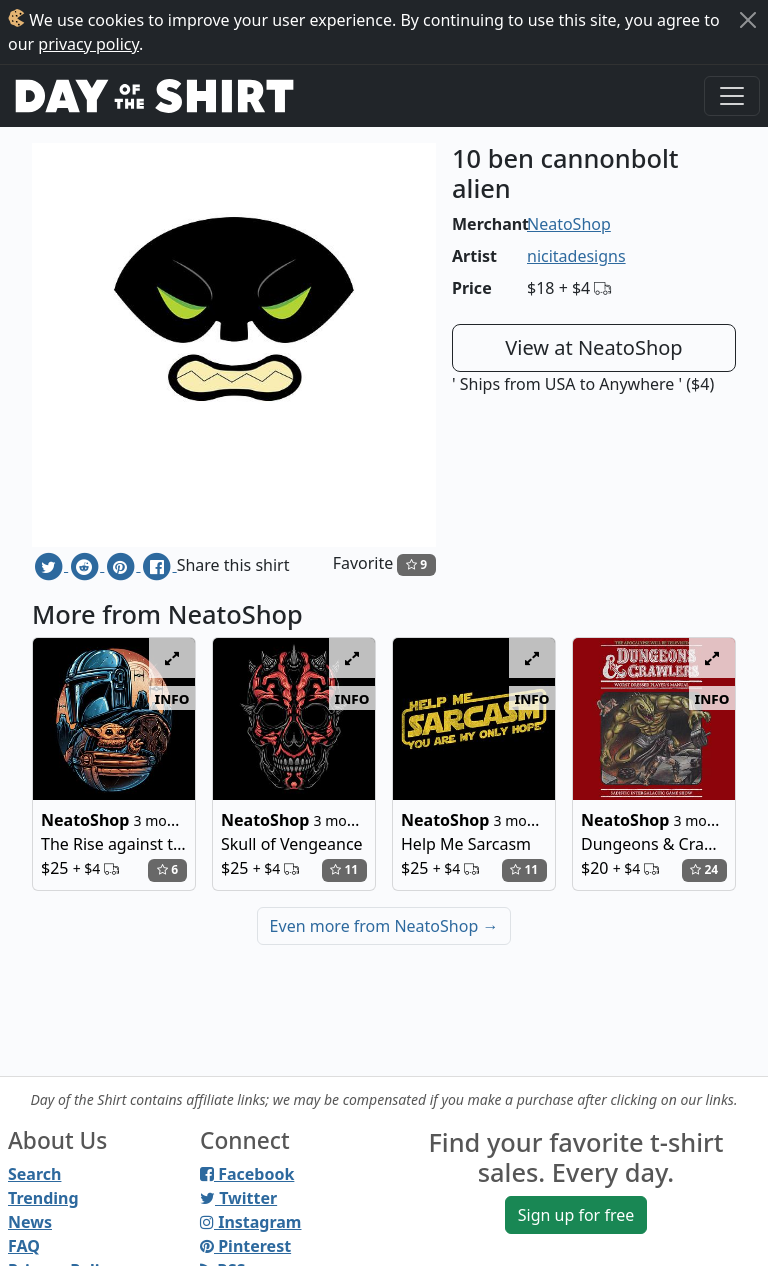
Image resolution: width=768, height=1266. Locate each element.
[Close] (748, 20)
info (172, 698)
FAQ (24, 1246)
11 (344, 869)
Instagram (250, 1222)
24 (704, 869)
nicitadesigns (576, 256)
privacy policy (88, 44)
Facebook (247, 1174)
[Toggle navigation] (732, 96)
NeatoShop (569, 224)
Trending (43, 1198)
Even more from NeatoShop (384, 926)
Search (34, 1174)
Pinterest (245, 1246)
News (30, 1222)
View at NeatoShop (593, 347)
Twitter (238, 1198)
